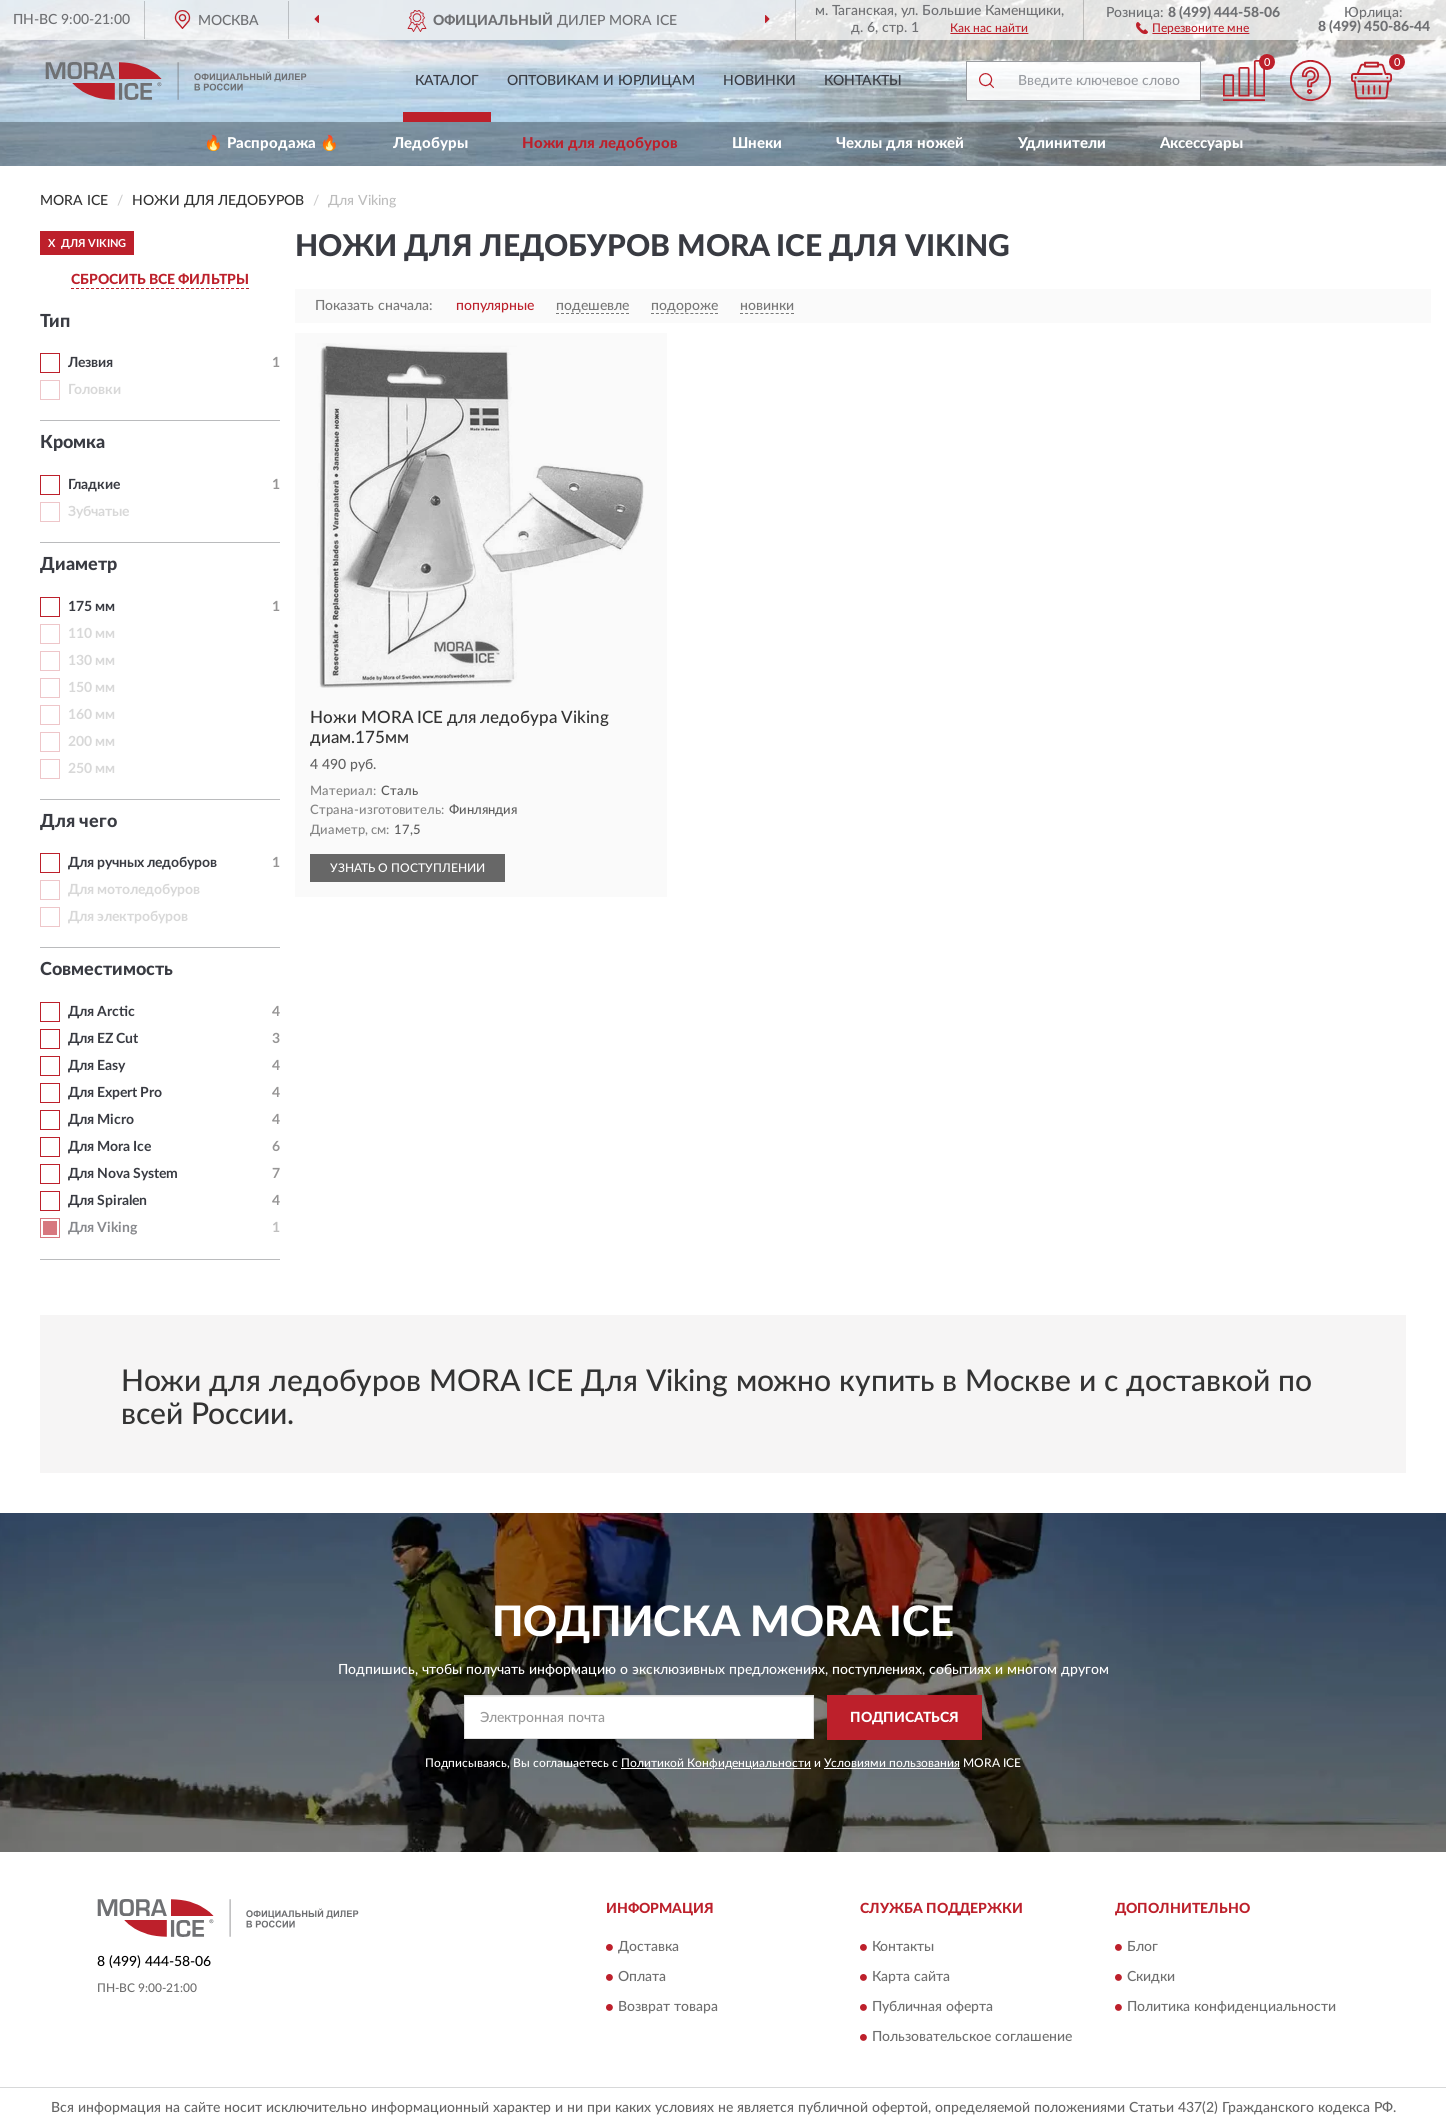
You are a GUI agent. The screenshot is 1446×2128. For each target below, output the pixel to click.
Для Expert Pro (115, 1093)
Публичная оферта (932, 2008)
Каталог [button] (447, 81)
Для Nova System (123, 1174)
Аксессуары (1201, 143)
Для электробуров (128, 917)
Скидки (1151, 1978)
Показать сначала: (374, 306)
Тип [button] (55, 322)
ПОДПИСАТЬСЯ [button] (904, 1718)
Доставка (648, 1948)
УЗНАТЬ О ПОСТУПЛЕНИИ (407, 868)
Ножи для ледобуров (600, 143)
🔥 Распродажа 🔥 (271, 143)
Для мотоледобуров (134, 890)
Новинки (759, 81)
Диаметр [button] (78, 565)
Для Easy (96, 1066)
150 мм (91, 688)
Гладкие (94, 485)
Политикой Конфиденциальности (716, 1763)
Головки (94, 390)
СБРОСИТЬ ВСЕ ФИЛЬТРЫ (160, 280)
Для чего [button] (78, 822)
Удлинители (1062, 143)
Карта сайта (911, 1978)
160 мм (91, 715)
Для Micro (101, 1120)
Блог (1142, 1948)
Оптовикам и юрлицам (601, 81)
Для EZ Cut (103, 1039)
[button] (1192, 27)
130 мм (91, 661)
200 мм (91, 742)
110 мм (91, 634)
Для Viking (102, 1228)
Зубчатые (98, 512)
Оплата (642, 1978)
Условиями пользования (892, 1763)
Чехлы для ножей (900, 143)
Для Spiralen (107, 1201)
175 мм (91, 607)
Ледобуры (430, 143)
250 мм (91, 769)
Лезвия (90, 363)
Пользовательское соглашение (972, 2038)
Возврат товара (668, 2008)
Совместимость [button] (106, 970)
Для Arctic (101, 1012)
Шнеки (757, 143)
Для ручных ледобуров (142, 863)
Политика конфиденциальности (1231, 2008)
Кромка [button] (72, 443)
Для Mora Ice (109, 1147)
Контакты (863, 81)
